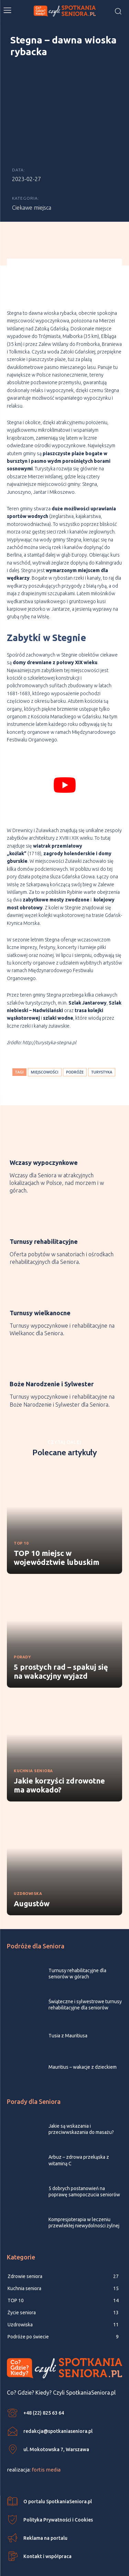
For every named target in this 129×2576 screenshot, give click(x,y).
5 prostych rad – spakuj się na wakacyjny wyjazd (61, 1651)
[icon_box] (64, 1140)
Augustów (32, 1883)
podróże (75, 1051)
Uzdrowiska (28, 1874)
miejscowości (44, 1051)
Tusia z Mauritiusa (68, 2015)
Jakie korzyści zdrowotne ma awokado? (59, 1765)
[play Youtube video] (64, 764)
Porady (22, 1637)
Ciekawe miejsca (31, 187)
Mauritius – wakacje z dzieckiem (83, 2046)
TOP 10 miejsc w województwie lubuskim (56, 1537)
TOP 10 (21, 1523)
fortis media (46, 2449)
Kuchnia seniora (33, 1751)
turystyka (101, 1051)
